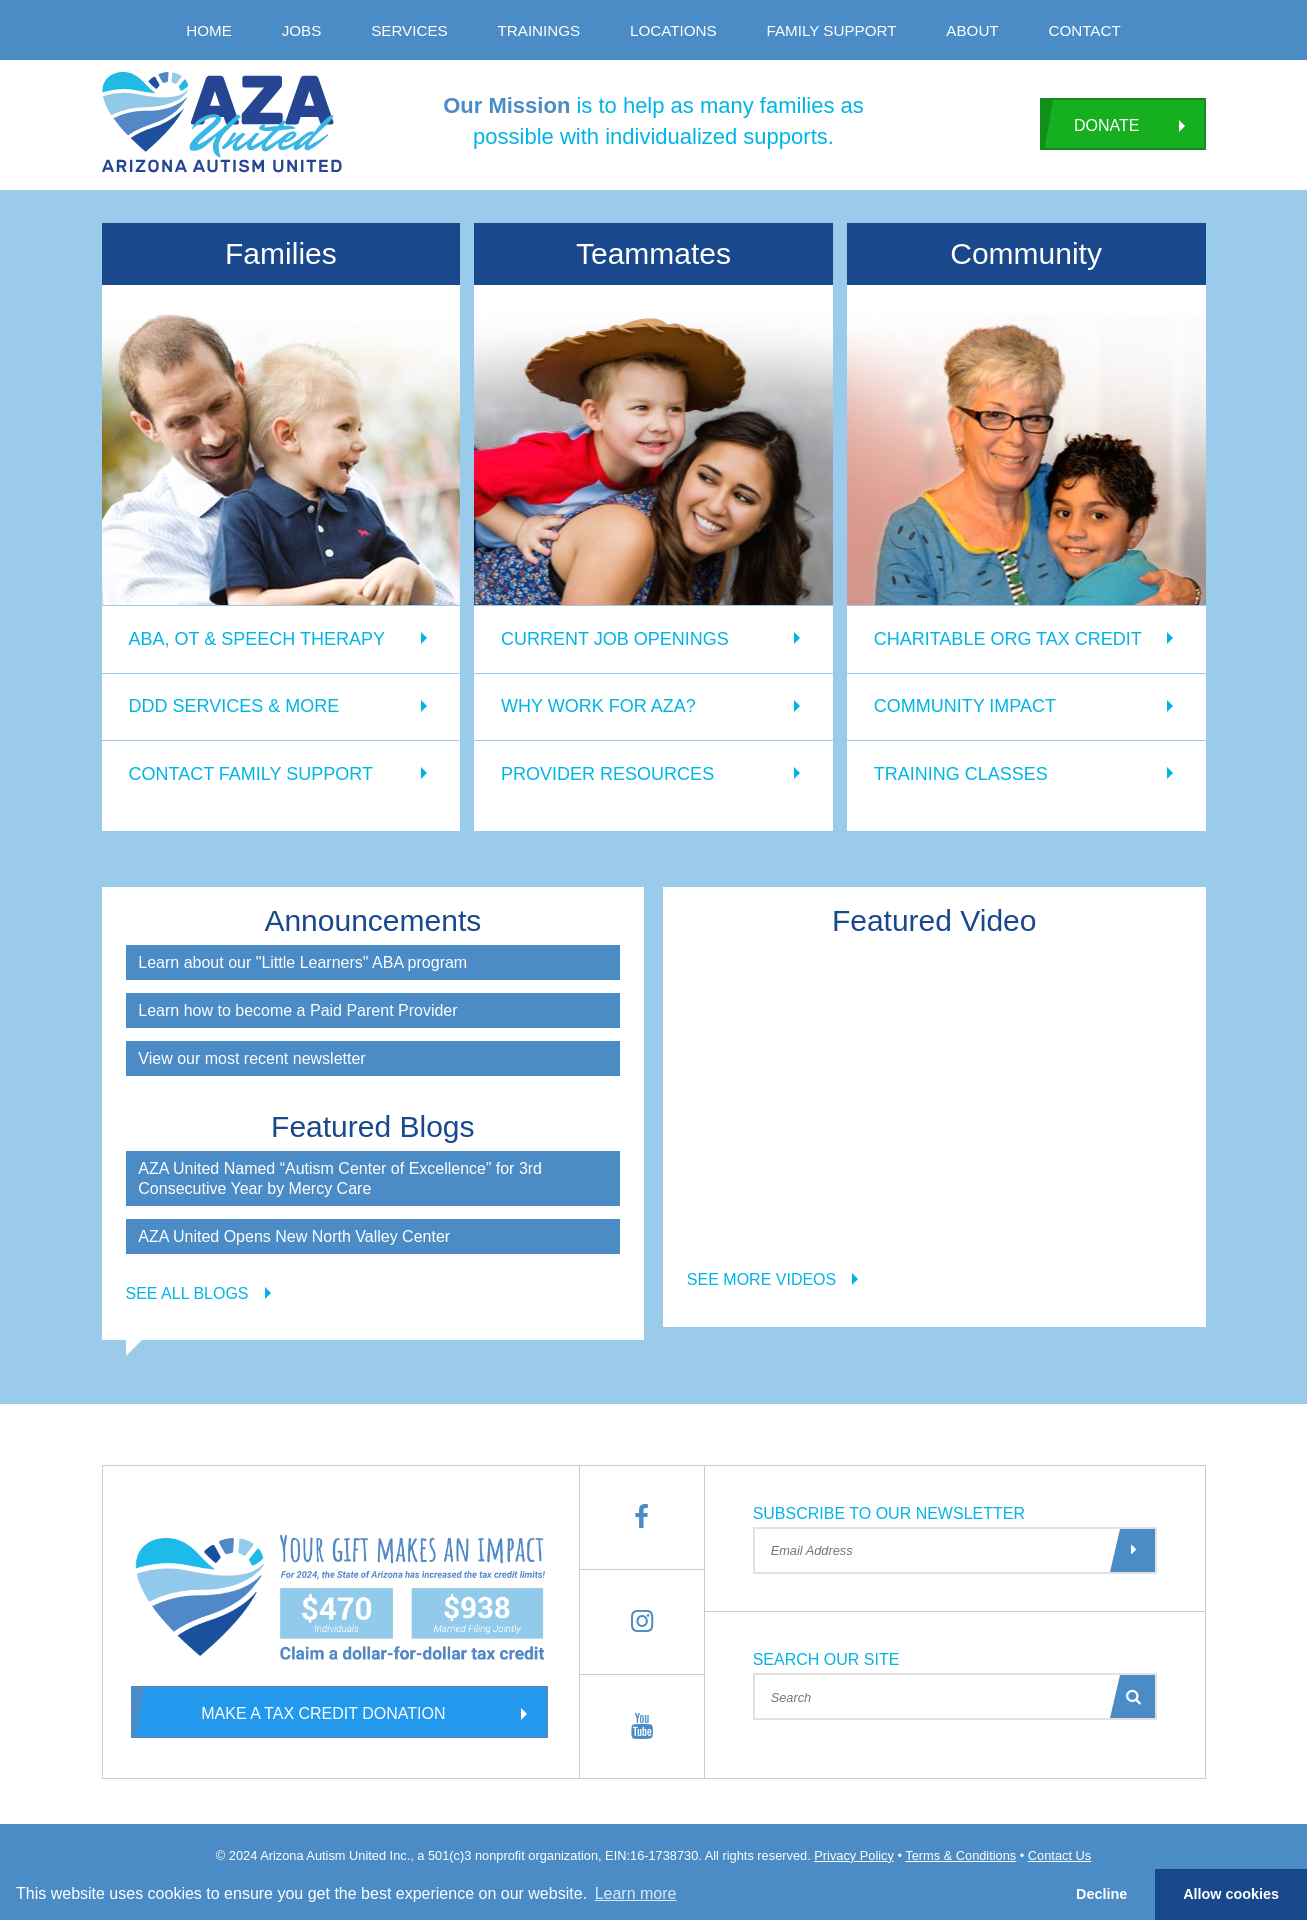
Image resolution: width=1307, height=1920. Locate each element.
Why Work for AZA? (598, 706)
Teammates (653, 253)
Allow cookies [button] (1231, 1894)
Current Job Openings (615, 639)
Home (209, 30)
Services (409, 30)
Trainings (539, 30)
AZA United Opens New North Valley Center (294, 1236)
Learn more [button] (636, 1893)
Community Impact (965, 706)
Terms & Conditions (960, 1855)
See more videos (761, 1279)
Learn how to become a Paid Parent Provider (297, 1010)
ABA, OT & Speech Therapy (257, 639)
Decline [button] (1101, 1894)
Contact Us (1059, 1855)
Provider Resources (607, 774)
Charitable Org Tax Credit (1008, 639)
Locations (673, 30)
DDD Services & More (234, 706)
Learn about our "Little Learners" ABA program (302, 962)
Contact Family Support (251, 774)
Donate (1089, 124)
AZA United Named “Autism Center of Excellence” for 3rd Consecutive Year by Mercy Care (340, 1178)
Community (1026, 253)
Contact (1084, 30)
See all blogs (187, 1293)
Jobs (302, 30)
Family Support (832, 30)
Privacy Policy (854, 1855)
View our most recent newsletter (251, 1058)
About (972, 30)
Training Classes (961, 774)
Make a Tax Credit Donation (288, 1712)
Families (281, 253)
